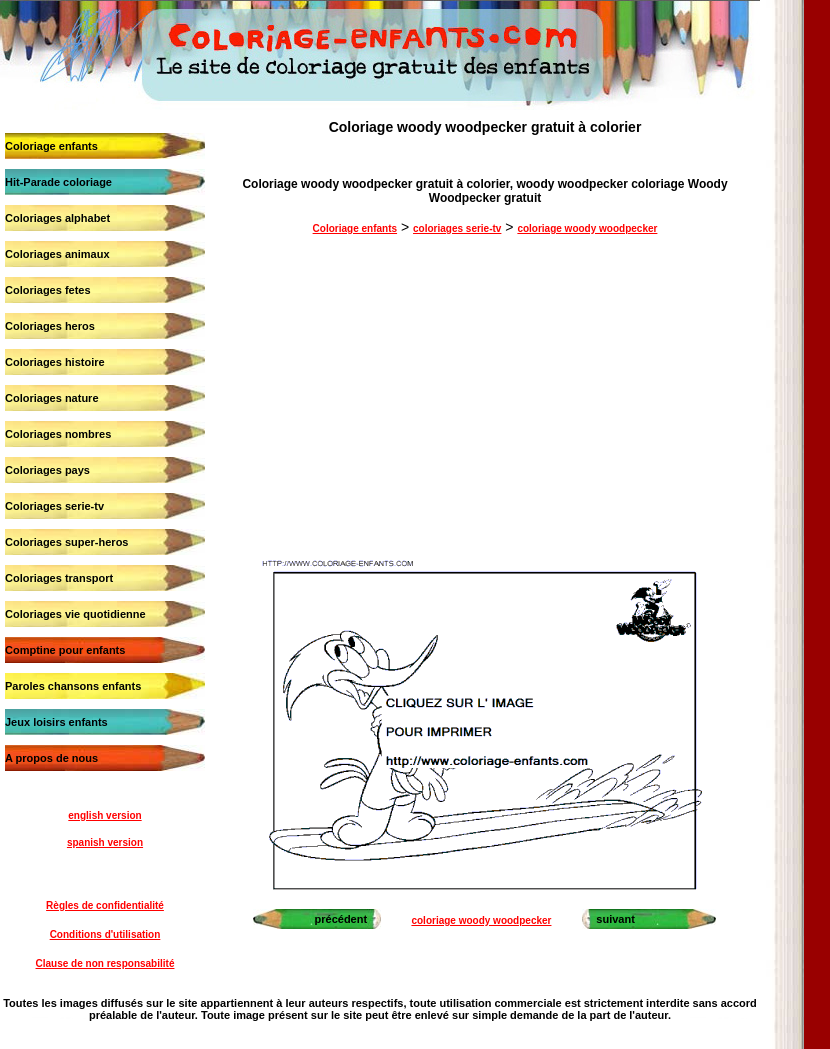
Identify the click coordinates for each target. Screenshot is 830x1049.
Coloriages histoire (55, 362)
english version (104, 815)
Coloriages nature (52, 398)
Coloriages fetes (48, 290)
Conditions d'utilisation (105, 934)
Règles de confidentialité (105, 905)
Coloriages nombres (58, 434)
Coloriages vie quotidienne (75, 614)
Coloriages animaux (57, 254)
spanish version (105, 842)
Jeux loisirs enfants (56, 722)
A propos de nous (51, 758)
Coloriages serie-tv (54, 506)
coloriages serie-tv (457, 228)
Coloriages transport (59, 578)
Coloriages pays (47, 470)
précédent (341, 919)
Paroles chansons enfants (73, 686)
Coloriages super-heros (66, 542)
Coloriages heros (50, 326)
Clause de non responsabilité (105, 963)
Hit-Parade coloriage (58, 182)
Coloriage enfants (51, 146)
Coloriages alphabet (57, 218)
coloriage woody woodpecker (587, 228)
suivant (615, 919)
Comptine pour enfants (65, 650)
